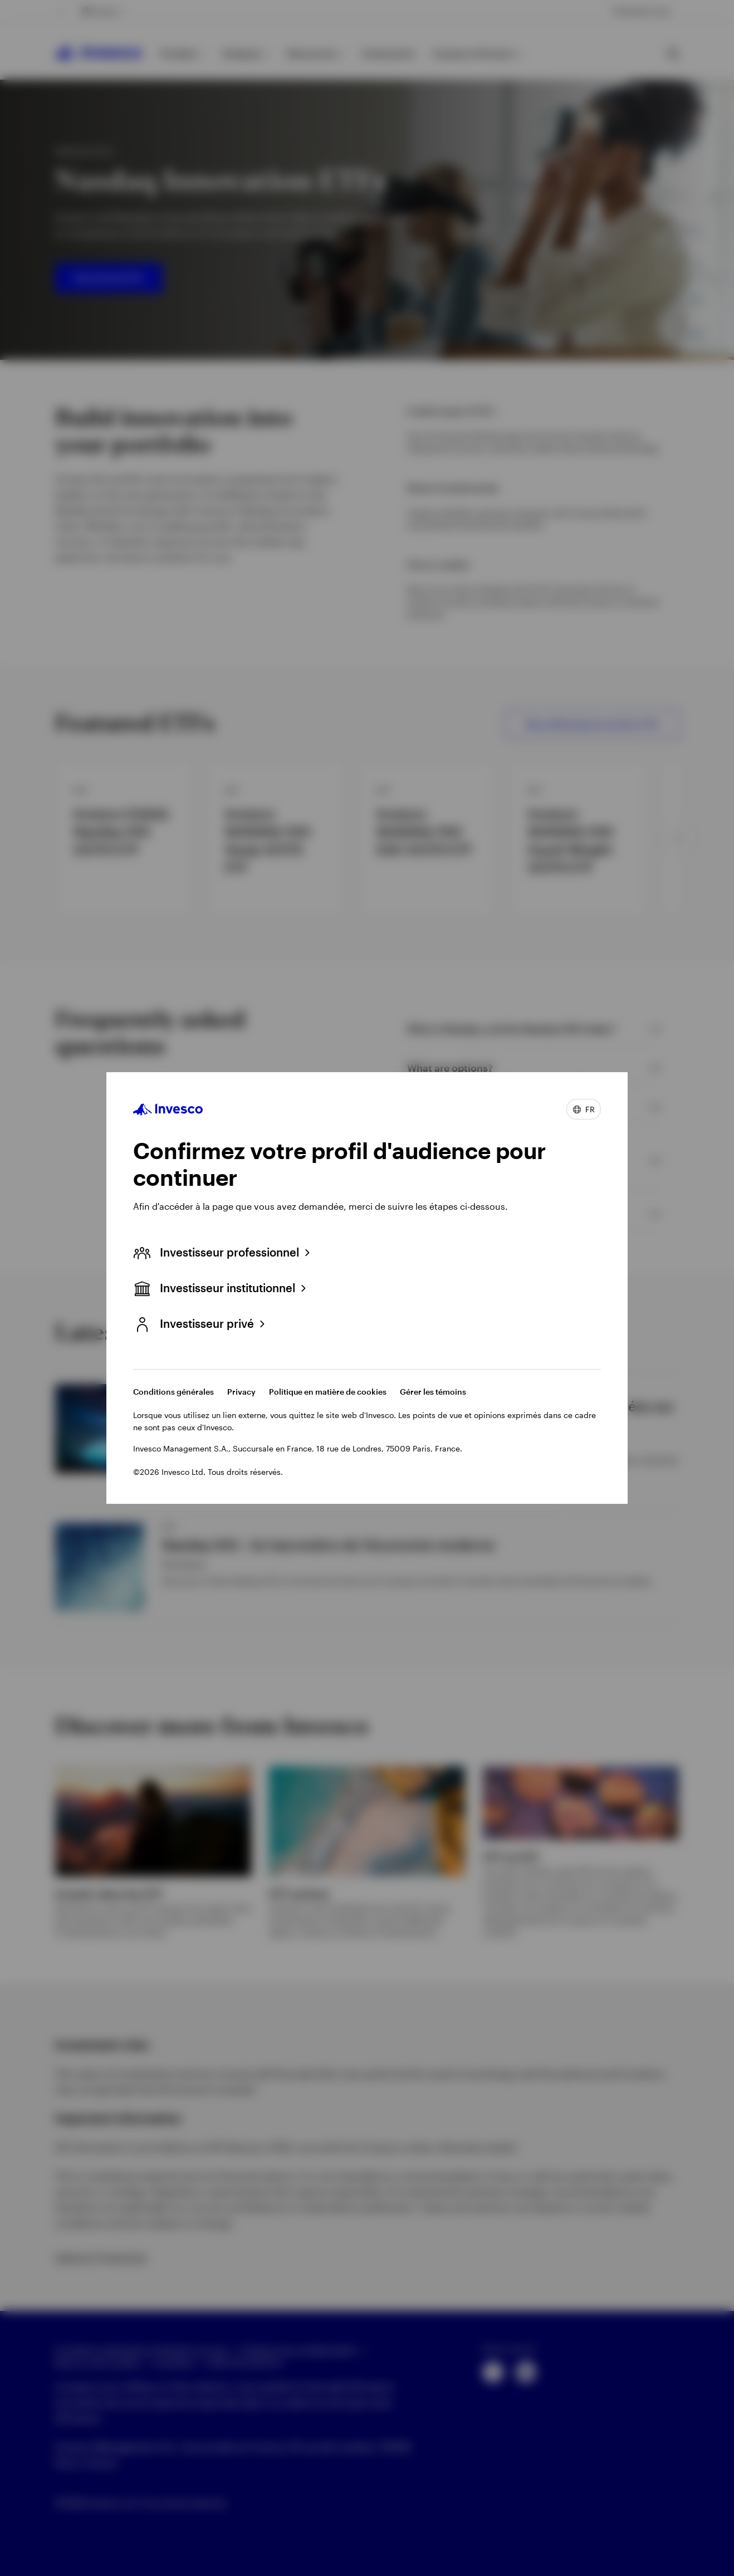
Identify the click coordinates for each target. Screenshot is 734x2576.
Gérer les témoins (433, 1391)
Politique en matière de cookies (327, 1391)
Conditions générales (173, 1391)
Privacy (241, 1391)
